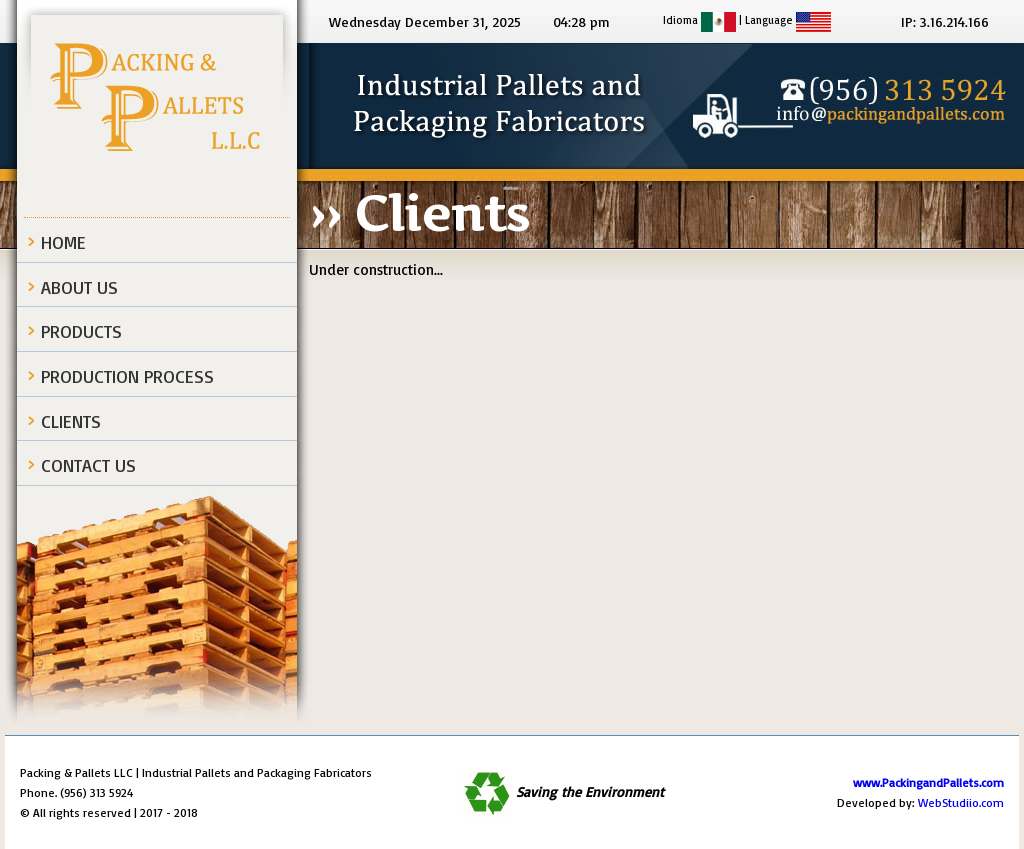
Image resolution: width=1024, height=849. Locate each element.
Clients (71, 421)
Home (63, 242)
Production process (127, 376)
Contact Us (88, 465)
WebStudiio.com (961, 802)
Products (81, 331)
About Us (79, 287)
